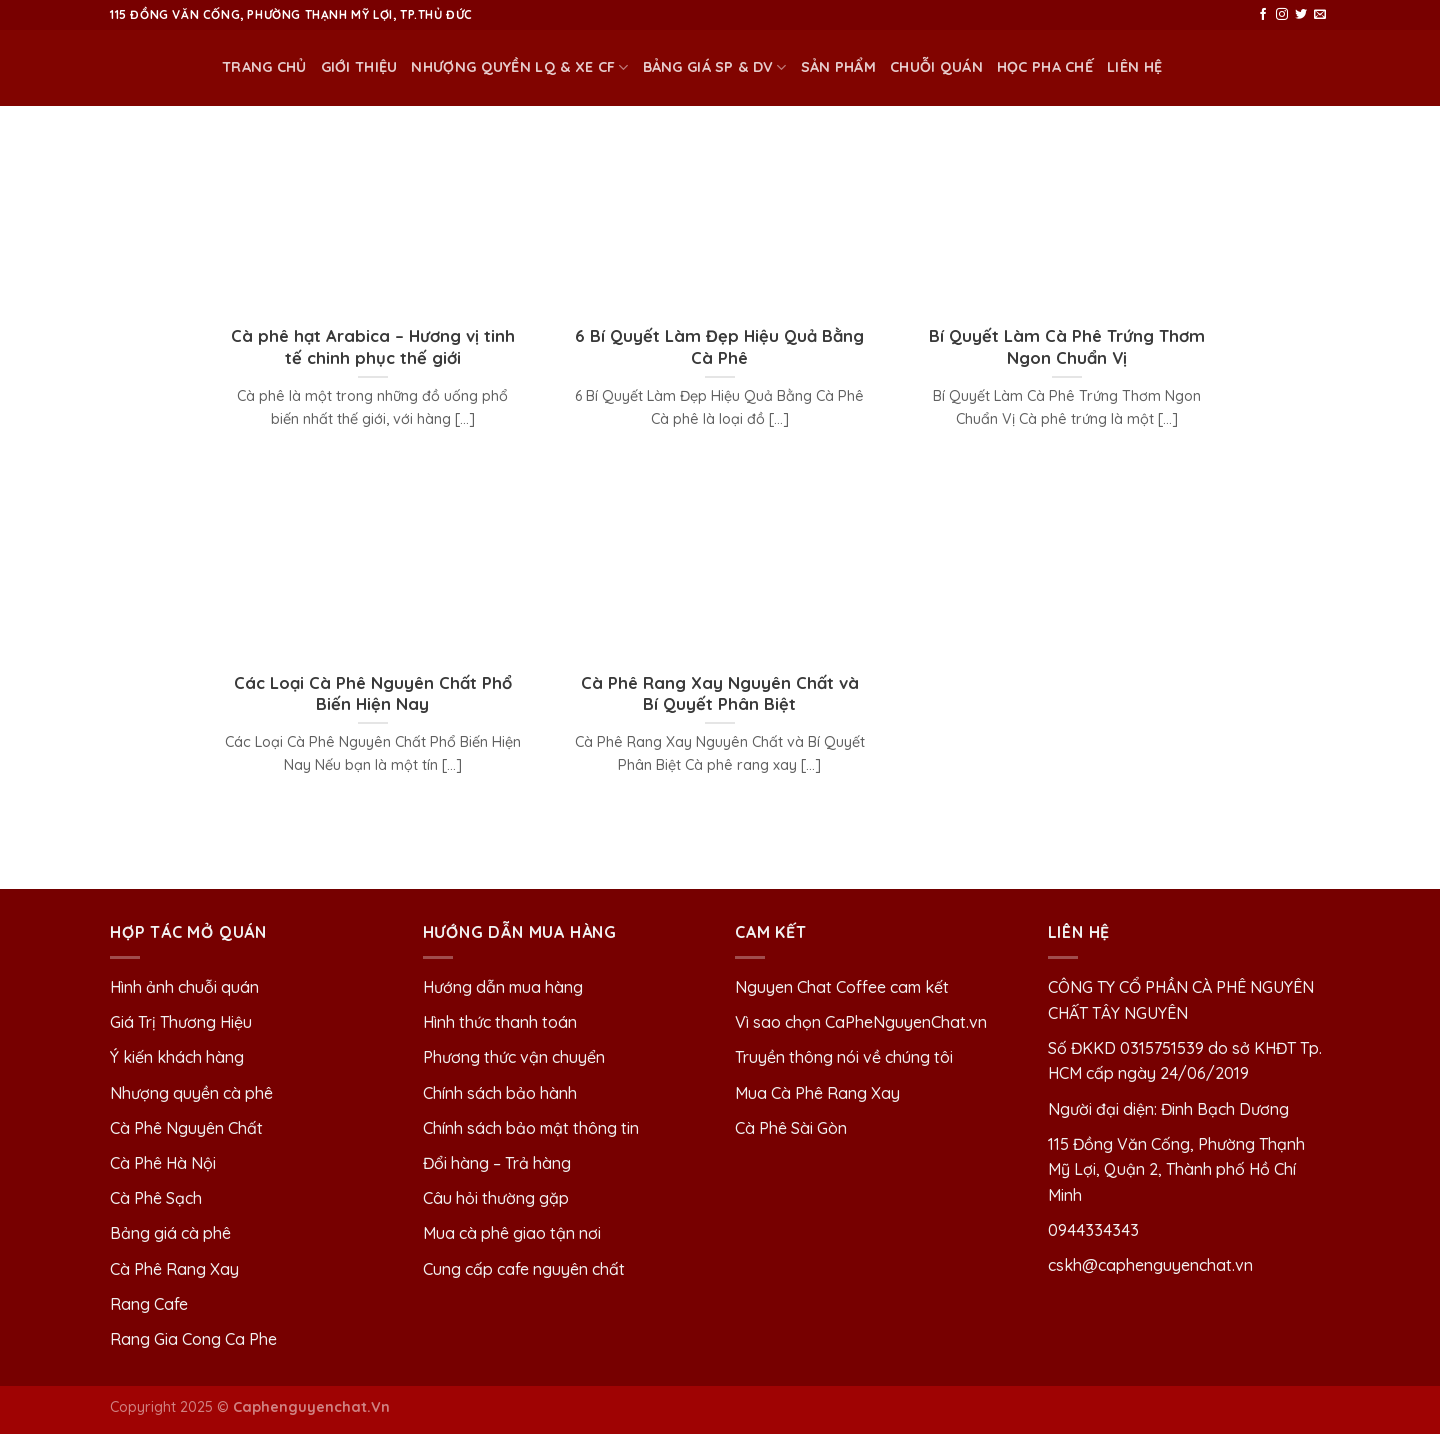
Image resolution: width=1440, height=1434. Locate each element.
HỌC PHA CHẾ (1045, 67)
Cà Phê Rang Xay (174, 1269)
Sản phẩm (838, 67)
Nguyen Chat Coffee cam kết (842, 987)
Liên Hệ (1134, 67)
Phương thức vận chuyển (514, 1057)
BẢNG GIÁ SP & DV (715, 67)
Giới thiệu (359, 67)
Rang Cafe (149, 1304)
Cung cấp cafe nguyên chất (524, 1269)
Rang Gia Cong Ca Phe (193, 1339)
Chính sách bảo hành (500, 1093)
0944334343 (1093, 1230)
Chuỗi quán (936, 67)
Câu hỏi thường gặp (496, 1198)
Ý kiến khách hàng (177, 1057)
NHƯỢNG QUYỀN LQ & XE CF (519, 67)
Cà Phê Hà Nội (163, 1163)
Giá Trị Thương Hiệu (181, 1022)
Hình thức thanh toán (500, 1022)
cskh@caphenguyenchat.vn (1150, 1265)
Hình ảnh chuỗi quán (186, 987)
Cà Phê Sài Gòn (791, 1128)
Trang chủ (264, 67)
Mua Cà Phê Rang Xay (817, 1093)
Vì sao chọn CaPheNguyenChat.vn (861, 1022)
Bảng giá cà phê (170, 1233)
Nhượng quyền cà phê (191, 1093)
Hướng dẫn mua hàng (503, 987)
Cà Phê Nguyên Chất (186, 1128)
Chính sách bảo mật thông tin (531, 1128)
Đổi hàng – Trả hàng (497, 1163)
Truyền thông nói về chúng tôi (844, 1057)
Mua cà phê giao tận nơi (512, 1233)
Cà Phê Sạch (156, 1198)
